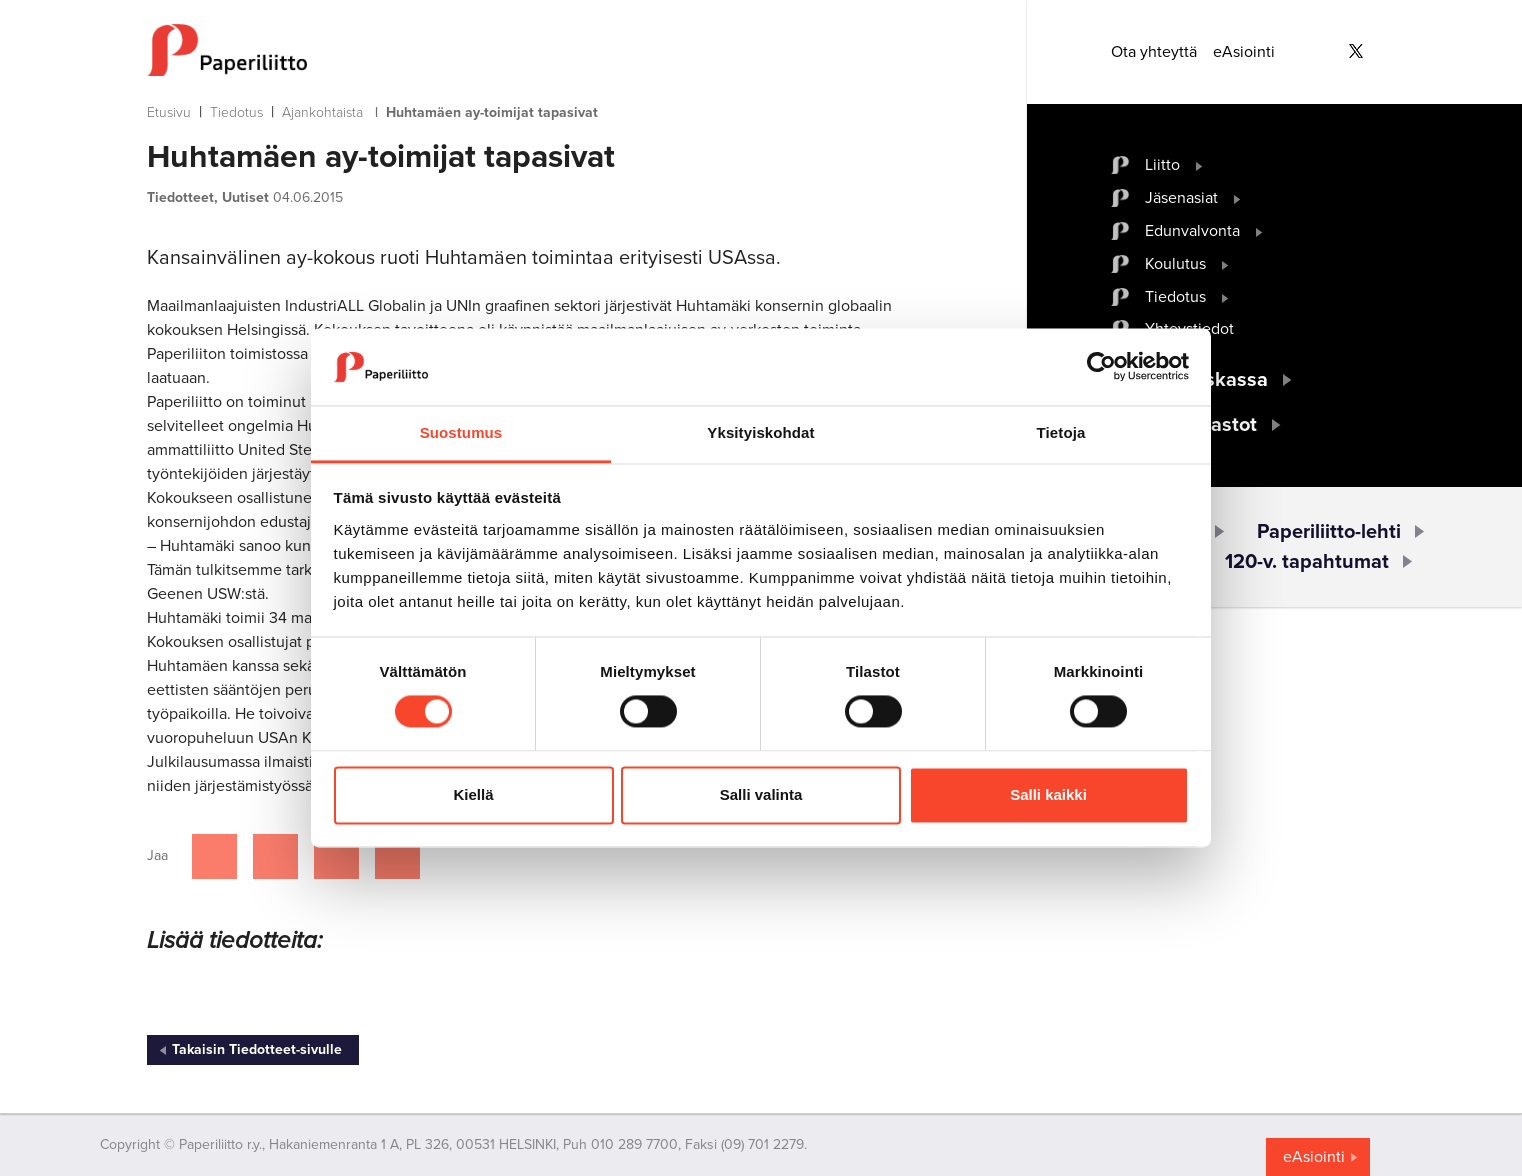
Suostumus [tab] (461, 432)
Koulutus (1175, 264)
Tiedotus (236, 112)
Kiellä (473, 794)
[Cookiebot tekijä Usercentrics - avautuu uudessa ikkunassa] (1101, 367)
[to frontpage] (547, 50)
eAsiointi (1244, 52)
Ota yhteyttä (1154, 52)
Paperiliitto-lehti (1329, 532)
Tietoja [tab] (1061, 432)
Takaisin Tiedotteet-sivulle (257, 1049)
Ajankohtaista (322, 112)
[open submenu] (1199, 165)
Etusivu (169, 112)
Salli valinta (761, 794)
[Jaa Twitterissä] (275, 856)
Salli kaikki (1048, 794)
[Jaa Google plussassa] (397, 856)
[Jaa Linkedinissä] (336, 856)
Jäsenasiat (1181, 198)
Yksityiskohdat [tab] (760, 432)
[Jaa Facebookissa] (214, 856)
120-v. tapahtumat (1307, 562)
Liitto (1162, 165)
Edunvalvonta (1192, 231)
